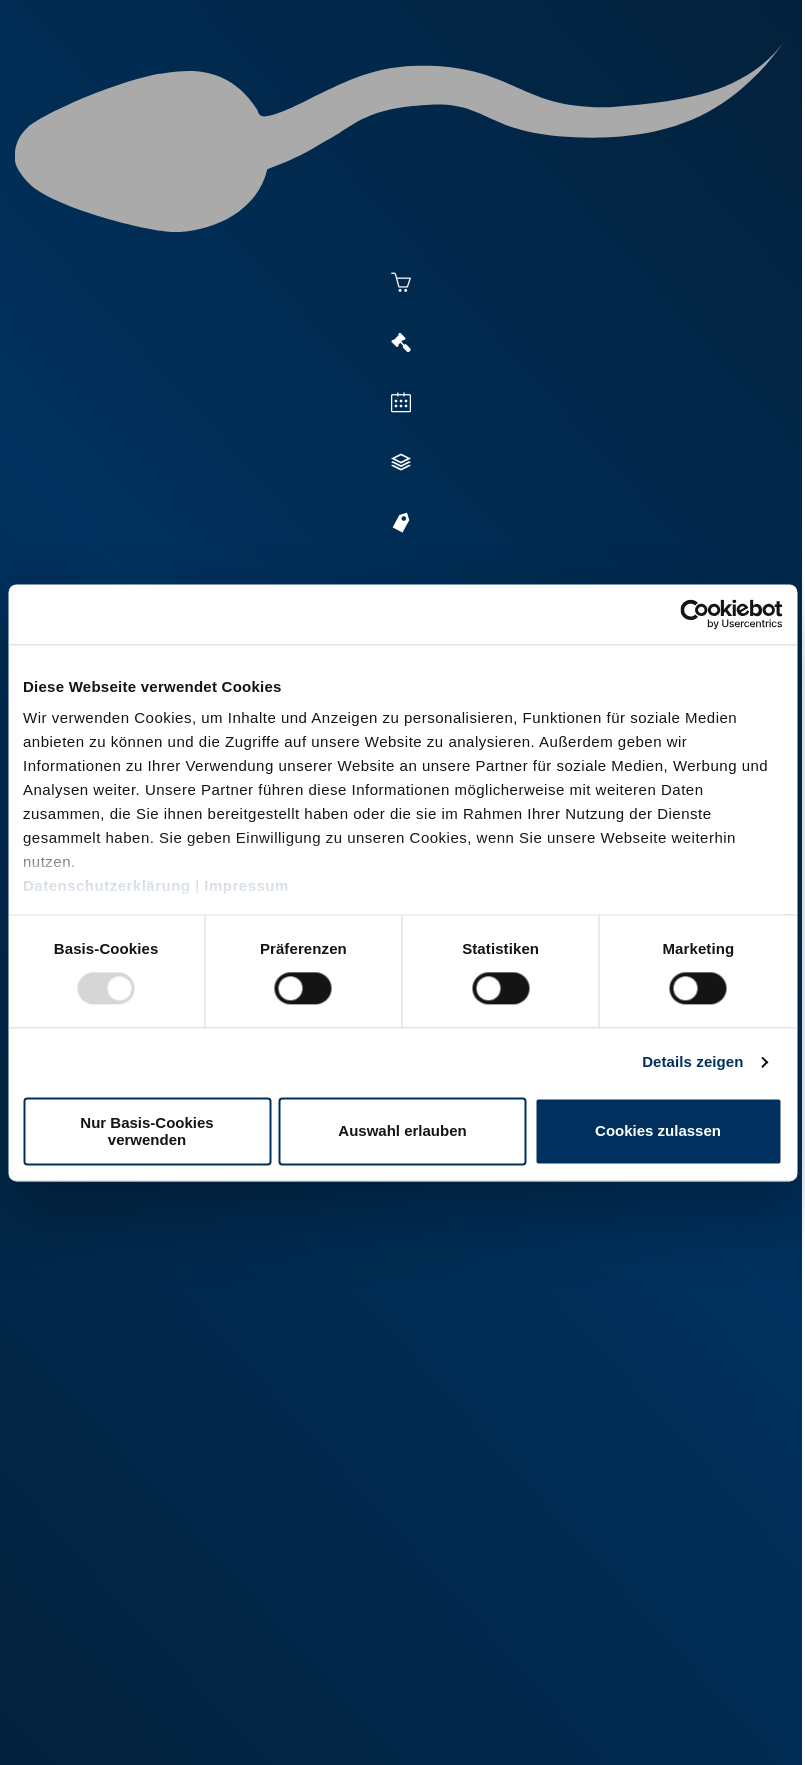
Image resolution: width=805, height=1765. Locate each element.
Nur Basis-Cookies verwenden (146, 1131)
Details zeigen (692, 1062)
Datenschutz (230, 1723)
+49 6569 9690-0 (146, 1657)
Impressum (246, 885)
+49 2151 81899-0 (149, 1518)
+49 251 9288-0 (142, 1379)
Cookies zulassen (658, 1131)
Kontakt (321, 1723)
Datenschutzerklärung (107, 885)
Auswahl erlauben (402, 1131)
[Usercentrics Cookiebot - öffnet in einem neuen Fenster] (694, 614)
